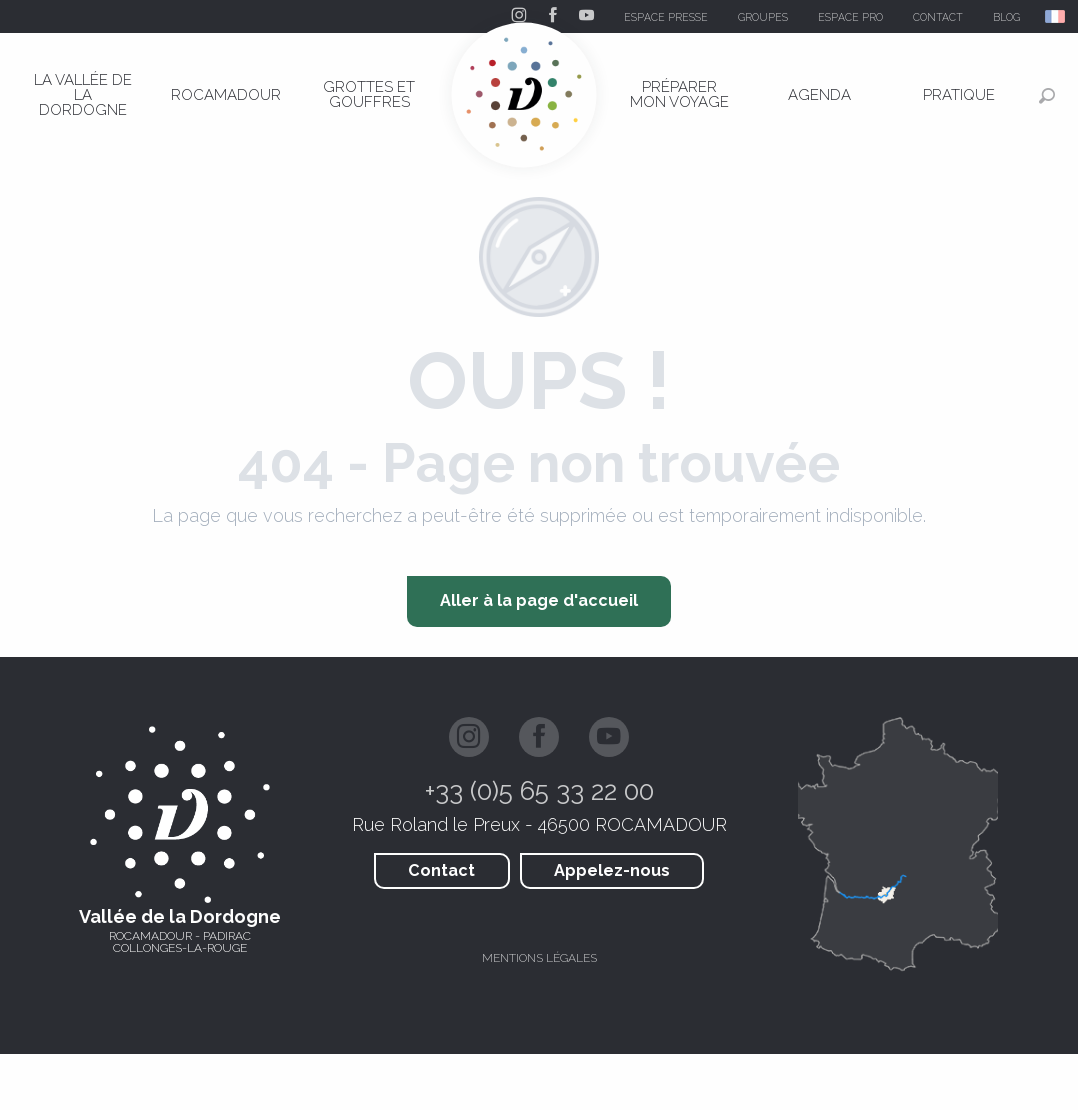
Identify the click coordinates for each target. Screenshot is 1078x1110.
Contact (441, 870)
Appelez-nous (612, 870)
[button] (1056, 16)
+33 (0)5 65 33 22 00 (539, 791)
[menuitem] (83, 95)
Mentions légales (539, 958)
